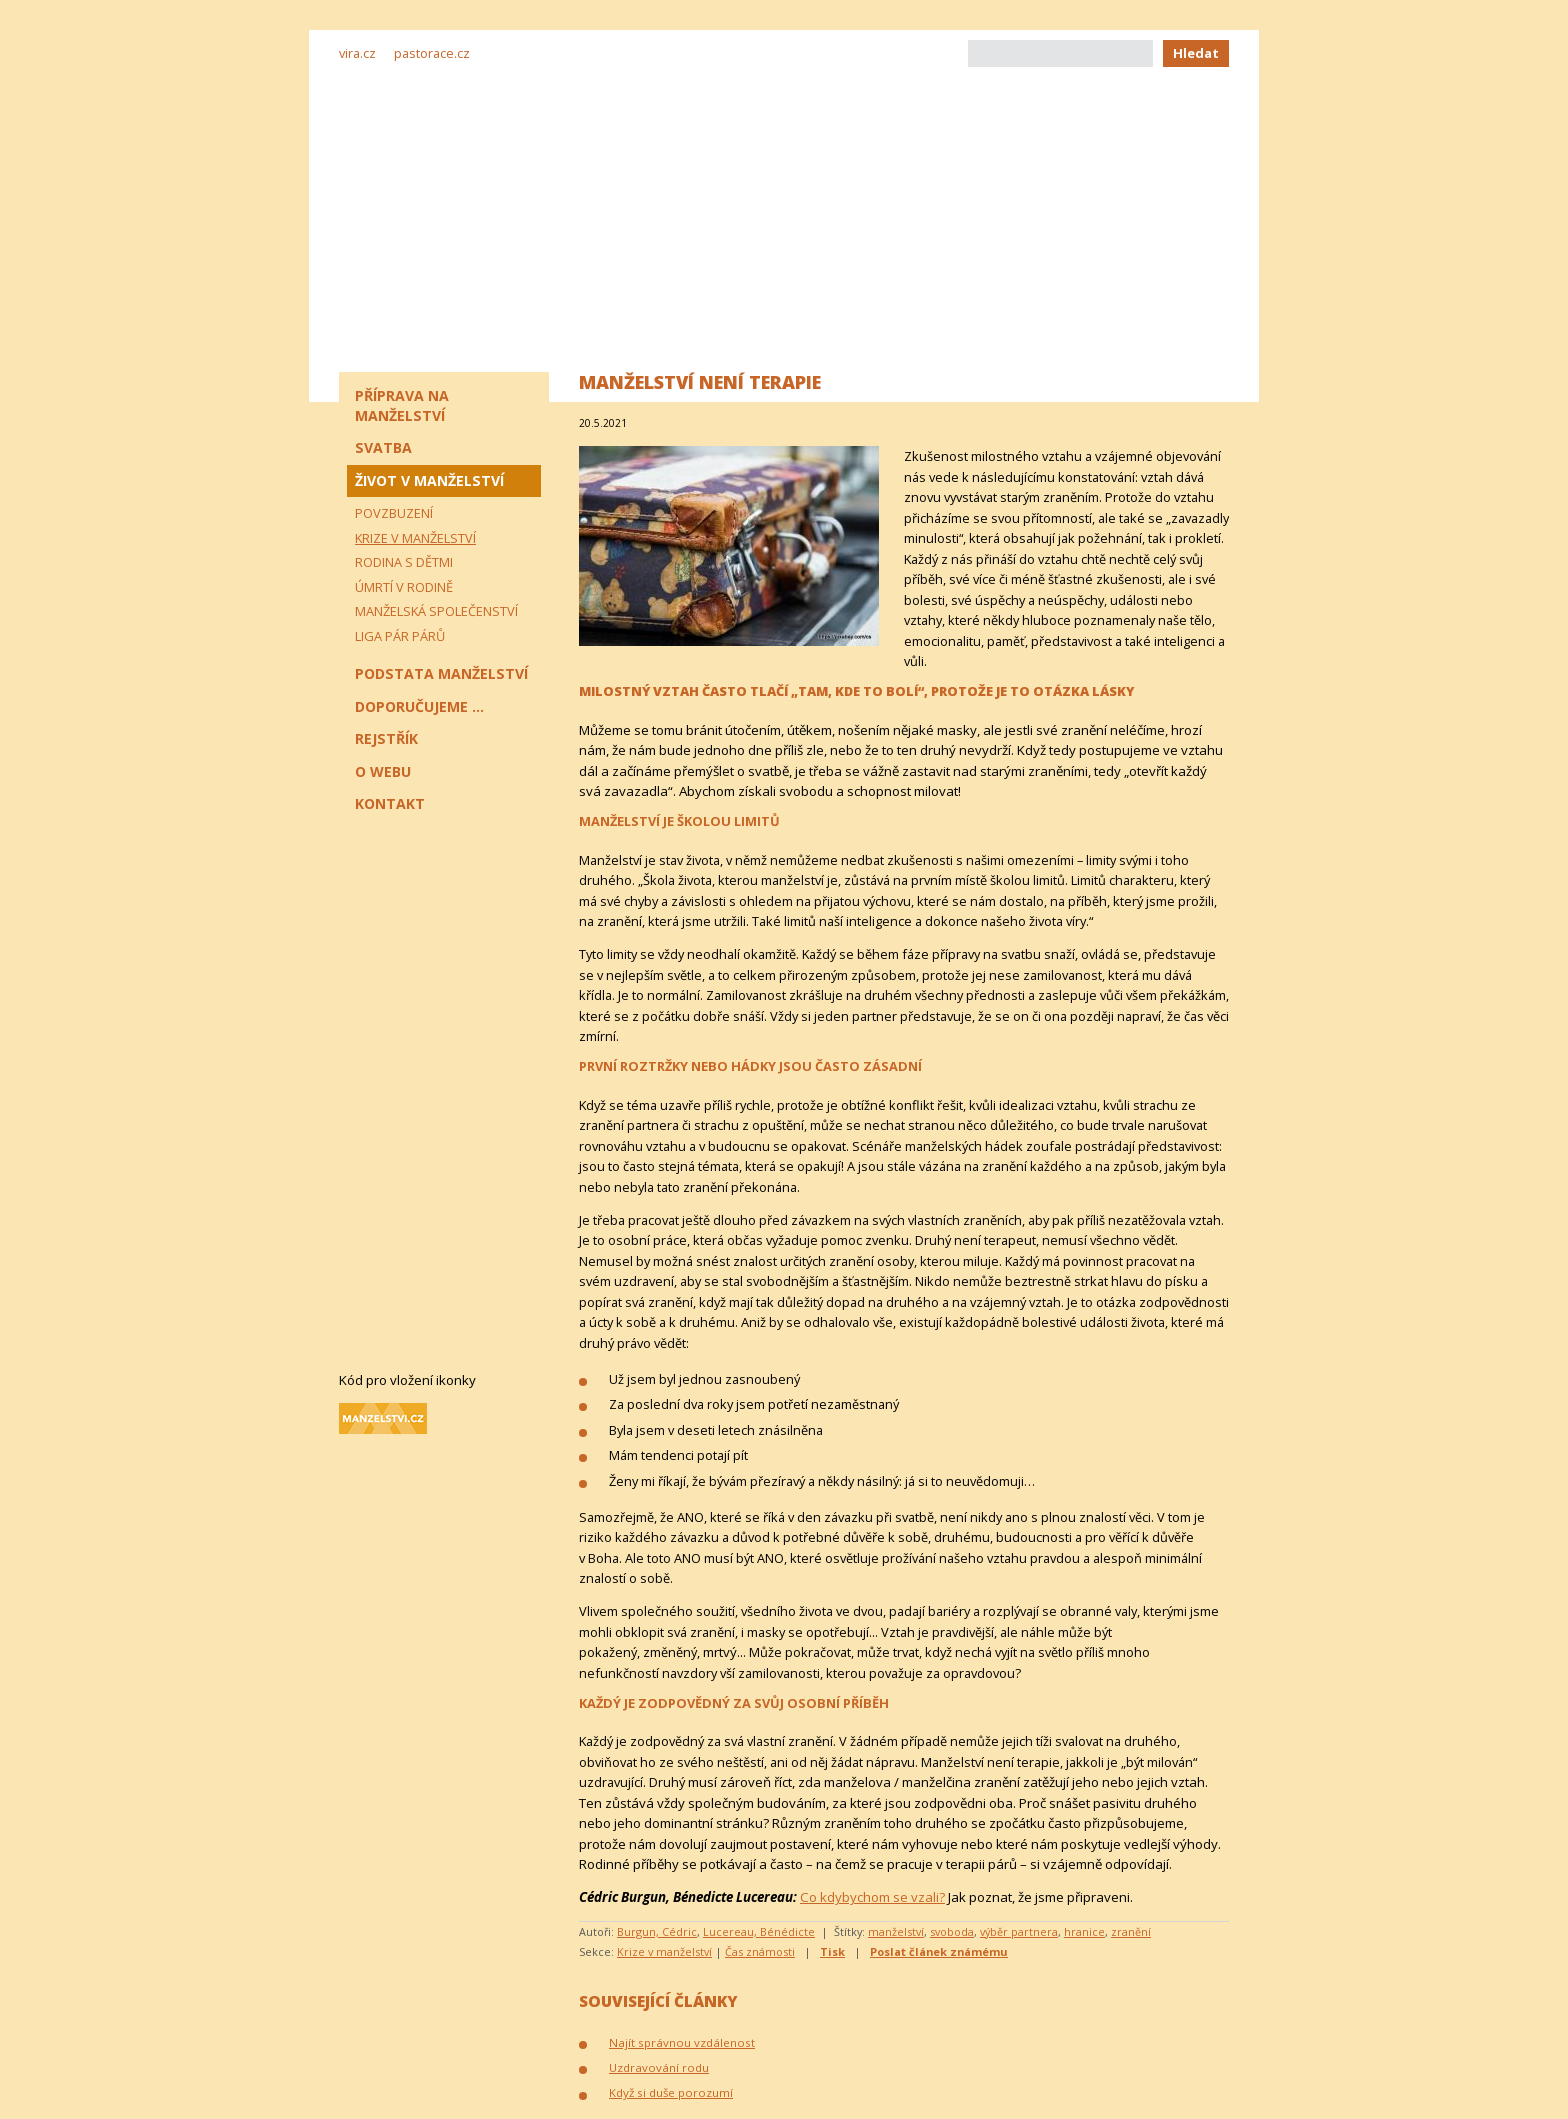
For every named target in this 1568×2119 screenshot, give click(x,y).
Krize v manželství (664, 1951)
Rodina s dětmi (404, 562)
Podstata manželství (441, 673)
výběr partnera (1019, 1931)
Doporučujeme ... (419, 706)
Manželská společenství (436, 611)
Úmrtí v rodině (404, 587)
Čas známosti (760, 1951)
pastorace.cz (432, 53)
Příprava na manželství (402, 405)
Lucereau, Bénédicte (759, 1931)
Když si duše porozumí (671, 2092)
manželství (896, 1931)
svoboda (952, 1931)
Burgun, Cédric (657, 1931)
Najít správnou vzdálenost (682, 2042)
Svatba (383, 447)
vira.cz (357, 53)
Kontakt (390, 803)
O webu (383, 771)
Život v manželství (429, 480)
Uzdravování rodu (659, 2067)
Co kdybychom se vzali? (872, 1897)
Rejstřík (386, 738)
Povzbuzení (394, 513)
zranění (1131, 1931)
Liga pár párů (400, 636)
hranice (1084, 1931)
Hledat (1196, 53)
